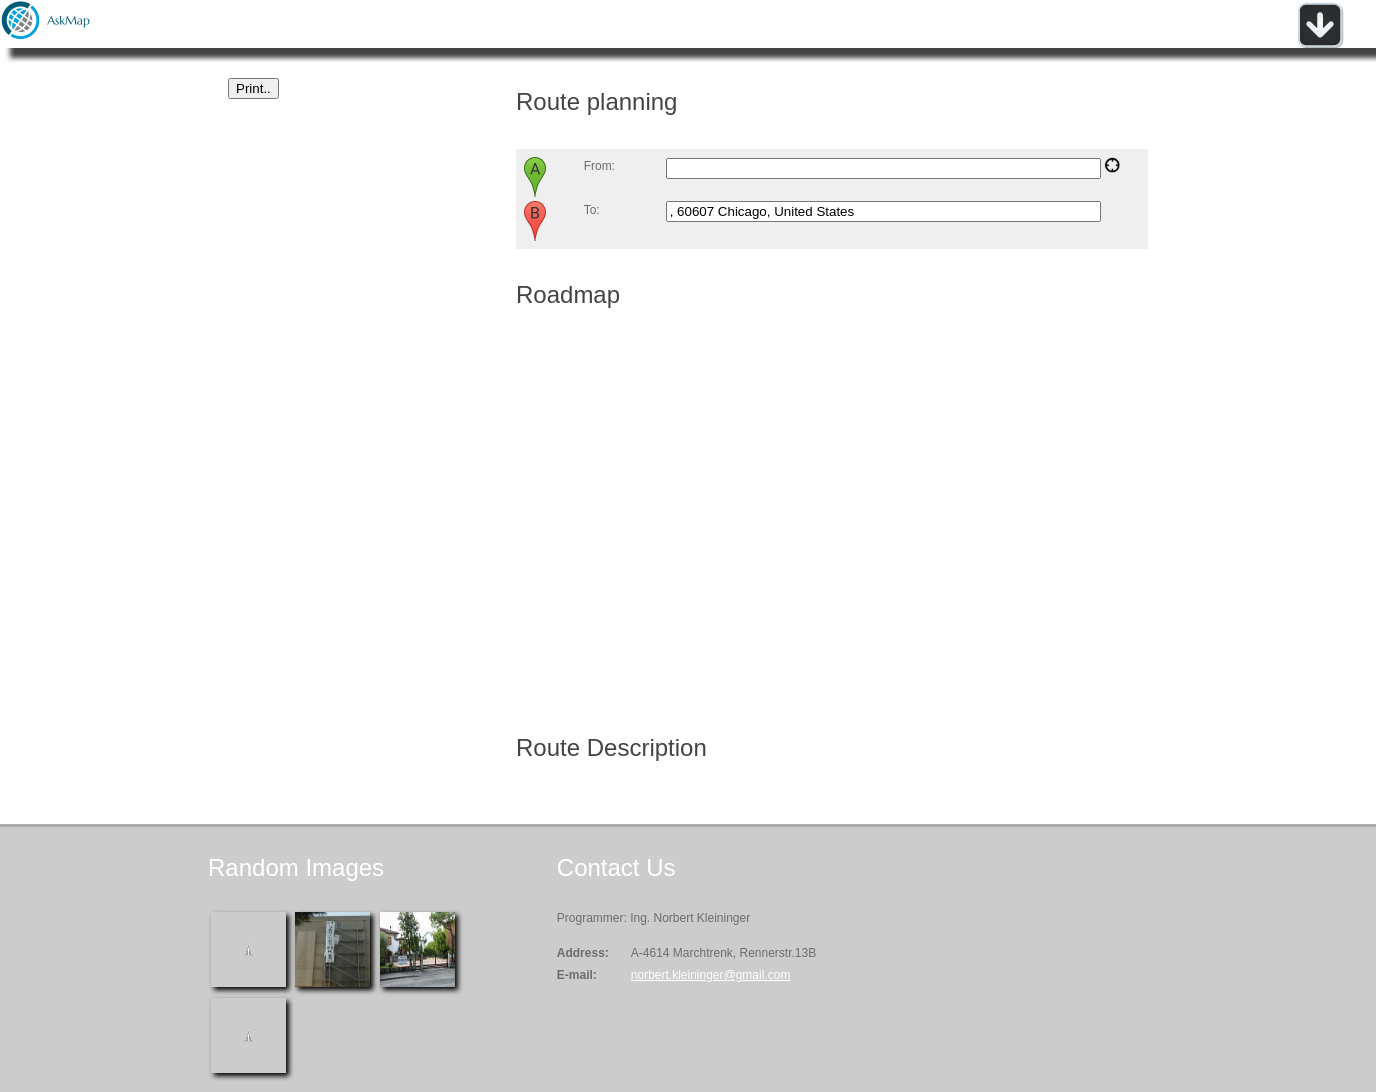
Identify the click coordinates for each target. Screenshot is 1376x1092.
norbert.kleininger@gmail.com (711, 975)
